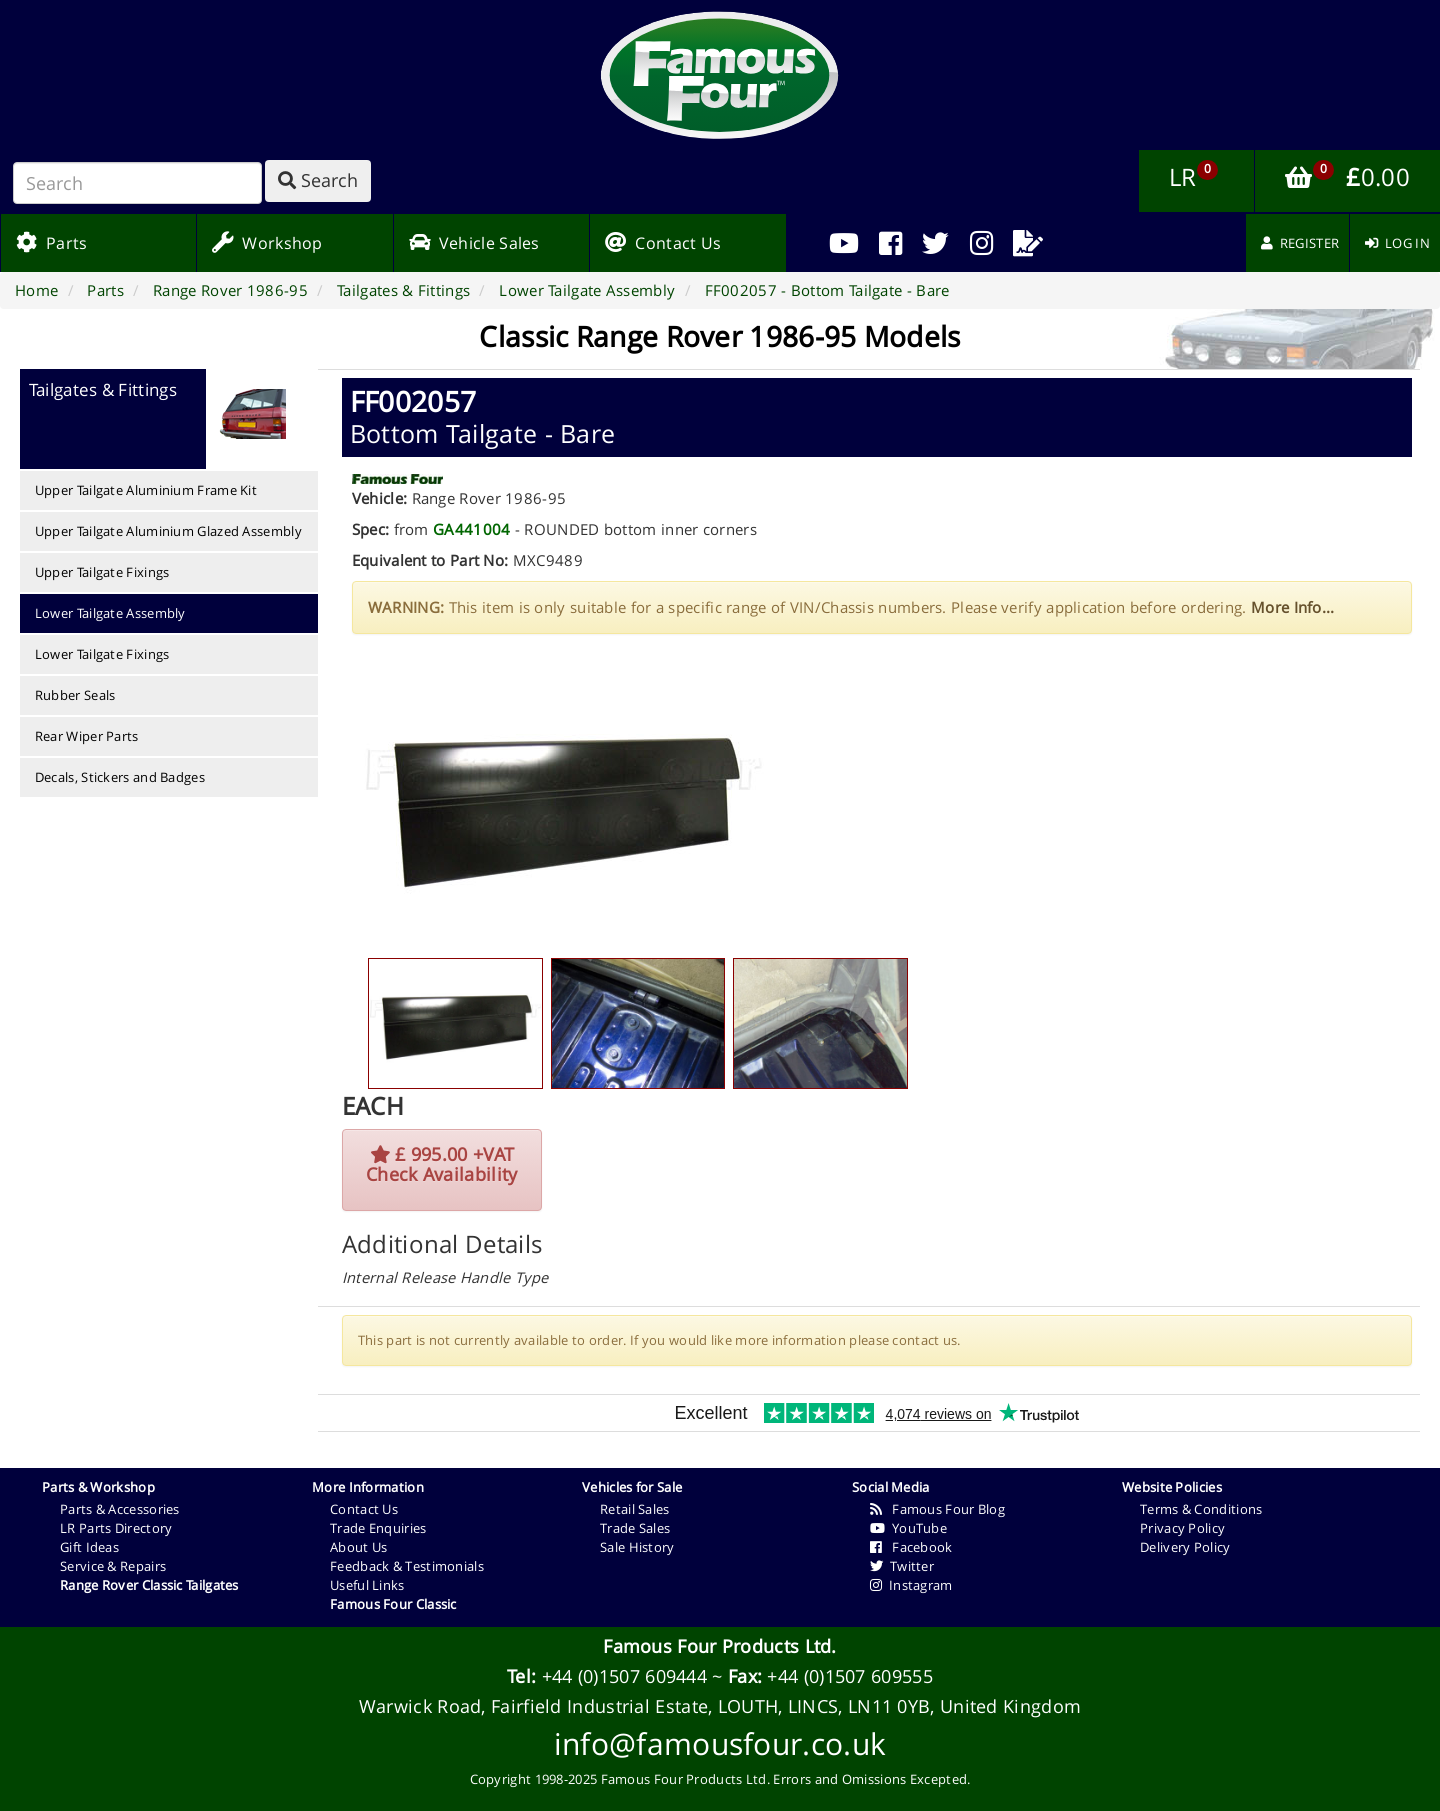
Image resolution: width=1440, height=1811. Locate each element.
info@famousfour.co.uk (720, 1743)
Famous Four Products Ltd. (720, 1646)
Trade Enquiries (378, 1528)
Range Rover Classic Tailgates (149, 1585)
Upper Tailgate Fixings (102, 572)
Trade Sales (635, 1528)
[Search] (137, 183)
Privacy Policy (1182, 1528)
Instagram (911, 1585)
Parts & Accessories (120, 1509)
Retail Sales (635, 1509)
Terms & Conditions (1201, 1509)
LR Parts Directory (116, 1528)
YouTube (908, 1528)
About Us (358, 1547)
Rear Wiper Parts (87, 736)
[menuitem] (890, 243)
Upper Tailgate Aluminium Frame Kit (146, 490)
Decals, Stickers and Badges (120, 777)
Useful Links (367, 1585)
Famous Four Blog (937, 1509)
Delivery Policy (1185, 1547)
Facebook (911, 1547)
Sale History (637, 1547)
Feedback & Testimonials (407, 1566)
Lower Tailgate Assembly (110, 613)
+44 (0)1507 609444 (624, 1676)
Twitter (902, 1566)
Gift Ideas (89, 1547)
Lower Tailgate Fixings (102, 654)
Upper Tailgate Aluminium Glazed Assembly (168, 531)
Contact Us (364, 1509)
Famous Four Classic (393, 1604)
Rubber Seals (75, 695)
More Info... (1293, 607)
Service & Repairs (113, 1566)
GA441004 (471, 529)
